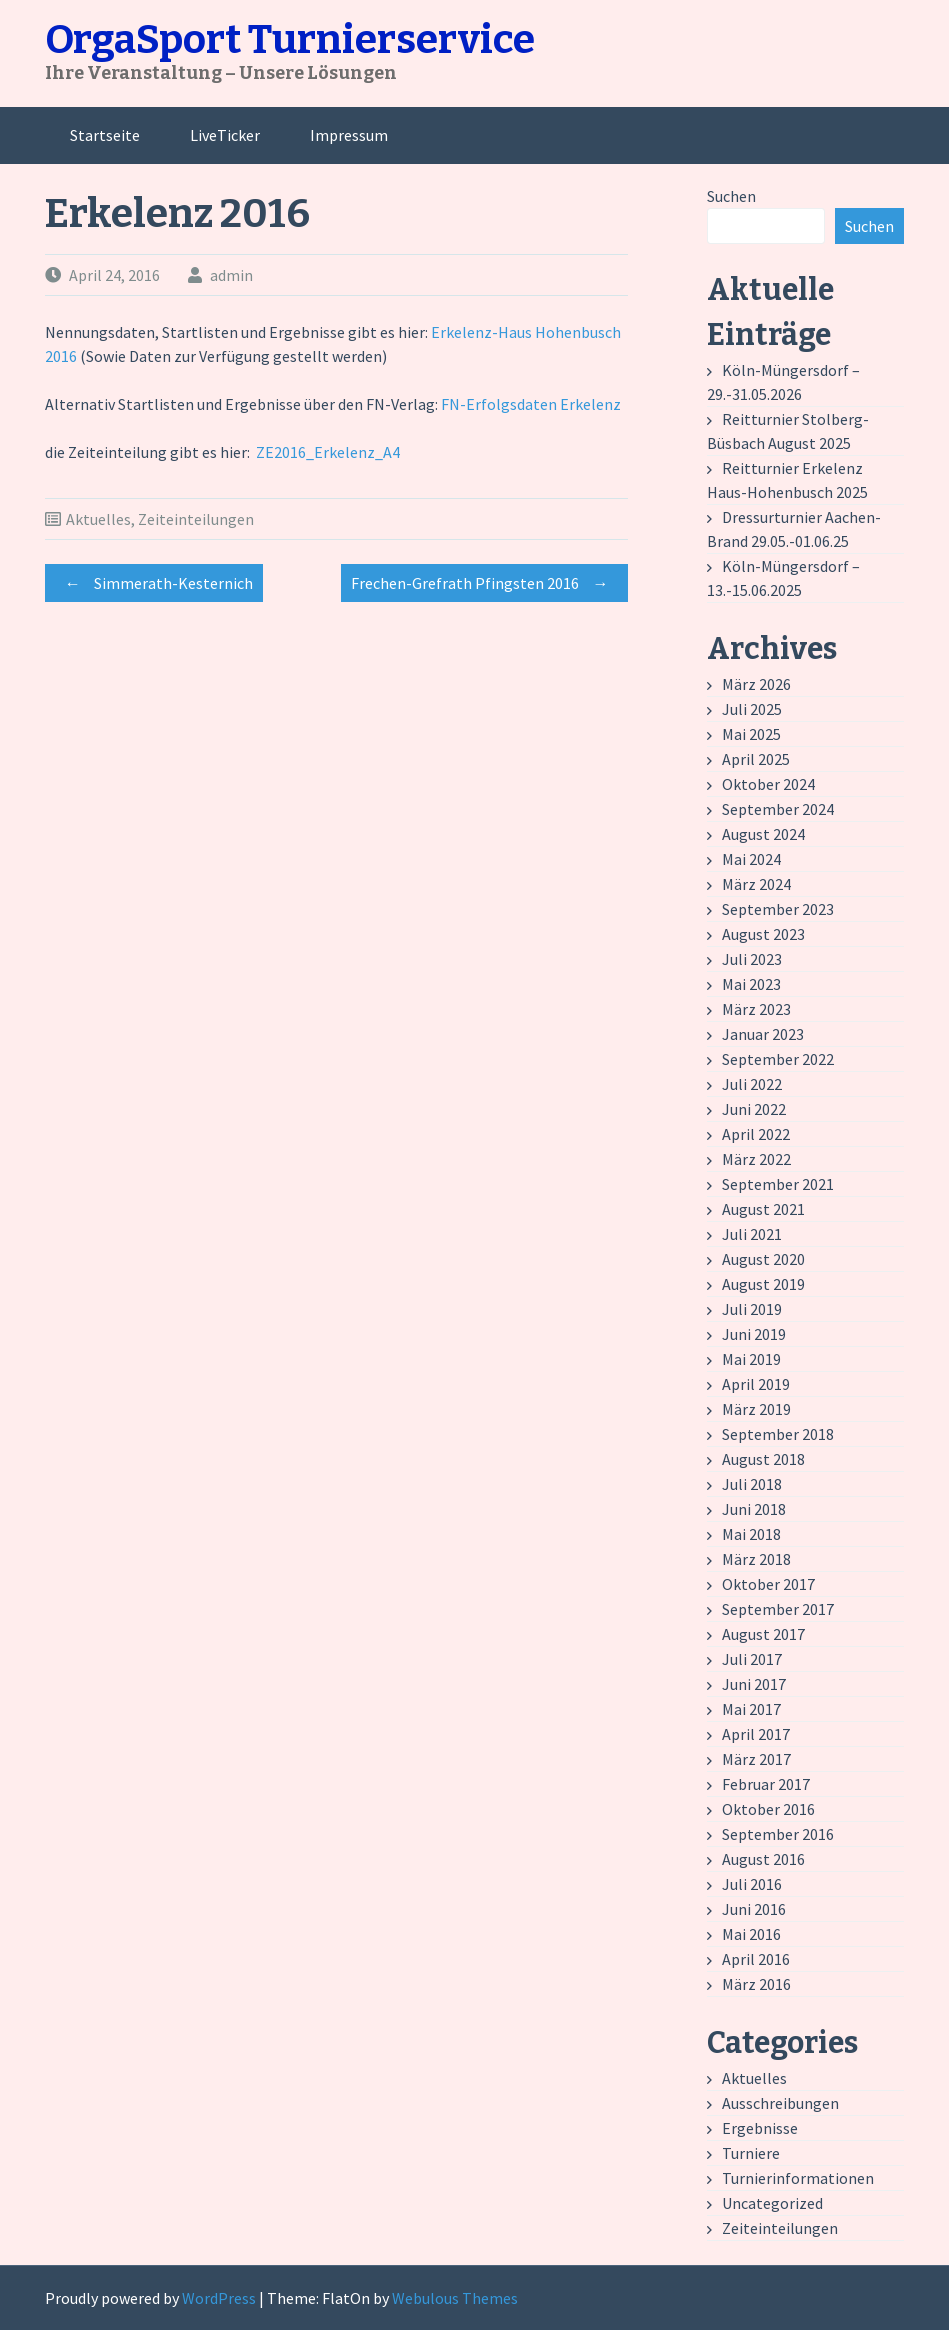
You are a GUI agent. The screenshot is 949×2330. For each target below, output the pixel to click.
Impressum (349, 135)
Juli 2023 (752, 959)
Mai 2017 (751, 1709)
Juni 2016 (754, 1909)
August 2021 (763, 1209)
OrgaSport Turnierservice (290, 40)
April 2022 (756, 1134)
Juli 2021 (752, 1234)
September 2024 (778, 809)
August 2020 (763, 1259)
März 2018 (756, 1559)
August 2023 (763, 934)
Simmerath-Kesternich (154, 583)
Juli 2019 (752, 1309)
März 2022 (756, 1159)
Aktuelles (98, 519)
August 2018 (763, 1459)
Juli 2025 (752, 709)
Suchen (731, 196)
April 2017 (756, 1734)
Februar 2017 (766, 1784)
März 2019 (756, 1409)
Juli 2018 (752, 1484)
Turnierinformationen (798, 2178)
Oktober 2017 (768, 1584)
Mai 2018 (751, 1534)
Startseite (105, 135)
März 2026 (756, 684)
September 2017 (778, 1609)
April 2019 (756, 1384)
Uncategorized (772, 2203)
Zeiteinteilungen (196, 519)
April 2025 (756, 759)
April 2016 (756, 1959)
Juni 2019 (754, 1334)
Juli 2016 (752, 1884)
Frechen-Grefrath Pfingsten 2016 (484, 583)
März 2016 (756, 1984)
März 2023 (756, 1009)
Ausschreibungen (780, 2103)
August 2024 (763, 834)
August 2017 (763, 1634)
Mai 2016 (751, 1934)
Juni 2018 (754, 1509)
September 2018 (778, 1434)
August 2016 (763, 1859)
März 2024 (756, 884)
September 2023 (778, 909)
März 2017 (756, 1759)
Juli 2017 (752, 1659)
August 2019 (763, 1284)
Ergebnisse (760, 2128)
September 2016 (778, 1834)
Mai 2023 (751, 984)
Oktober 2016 (768, 1809)
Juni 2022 (754, 1109)
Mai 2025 (751, 734)
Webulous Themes (455, 2298)
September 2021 (778, 1184)
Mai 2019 (751, 1359)
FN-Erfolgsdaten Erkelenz (531, 404)
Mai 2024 (751, 859)
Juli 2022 (752, 1084)
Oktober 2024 (768, 784)
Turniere (751, 2153)
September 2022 (778, 1059)
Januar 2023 (763, 1034)
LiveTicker (225, 135)
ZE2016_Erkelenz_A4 (328, 452)
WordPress (219, 2298)
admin (231, 275)
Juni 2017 (754, 1684)
